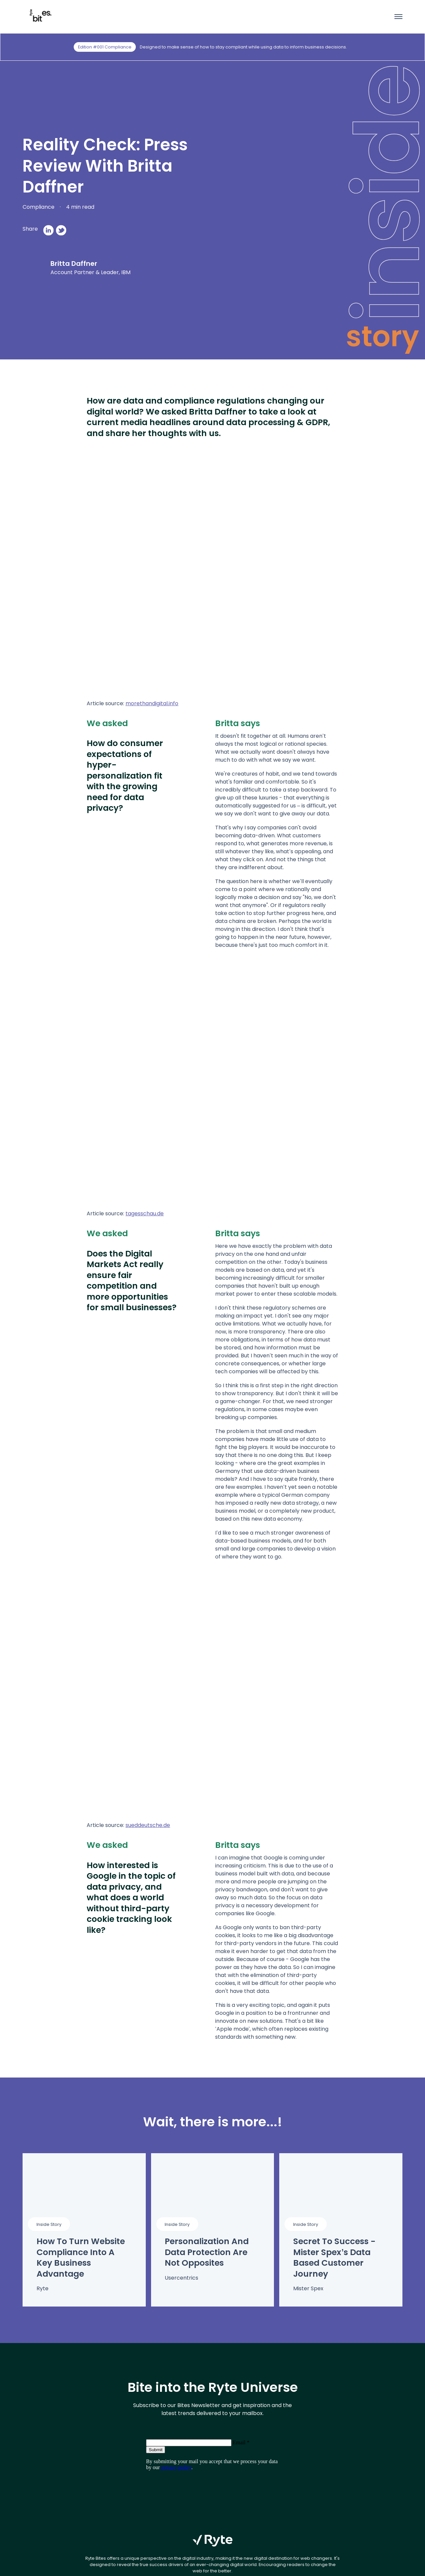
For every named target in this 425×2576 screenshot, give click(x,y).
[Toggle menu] (395, 16)
